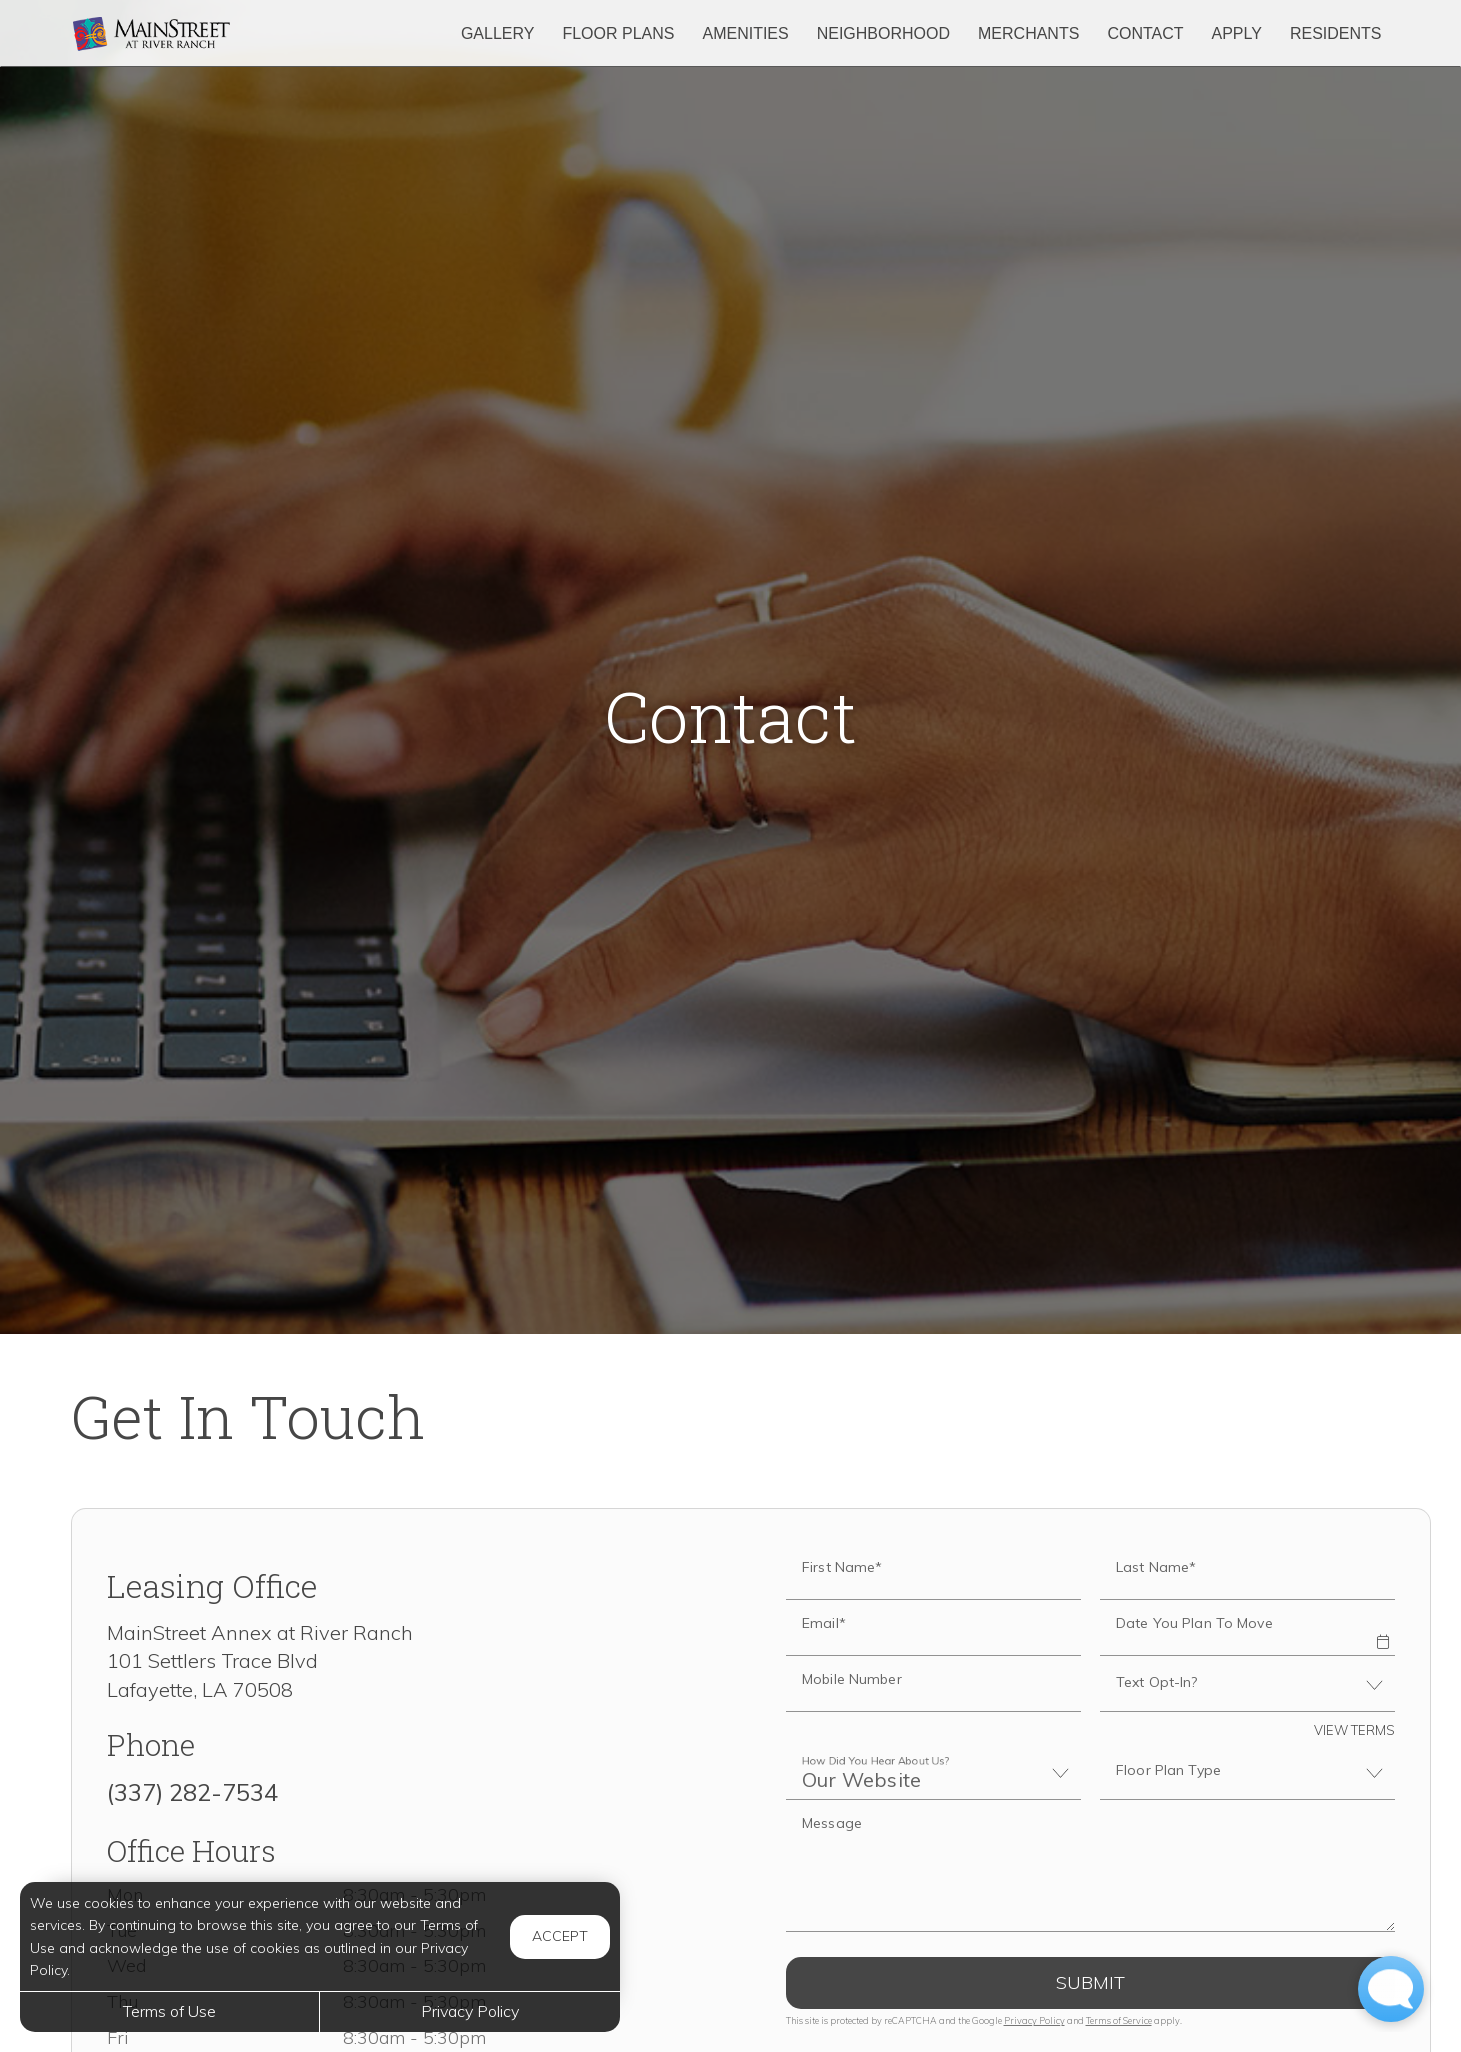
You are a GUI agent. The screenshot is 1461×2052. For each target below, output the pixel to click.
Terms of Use (169, 2011)
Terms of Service (1119, 2020)
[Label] (1090, 1866)
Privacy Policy (1034, 2020)
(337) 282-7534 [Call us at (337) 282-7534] (192, 1792)
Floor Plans (618, 33)
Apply (1237, 33)
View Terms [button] (1354, 1730)
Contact (1145, 33)
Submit (1090, 1982)
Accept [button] (560, 1936)
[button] (1383, 1628)
